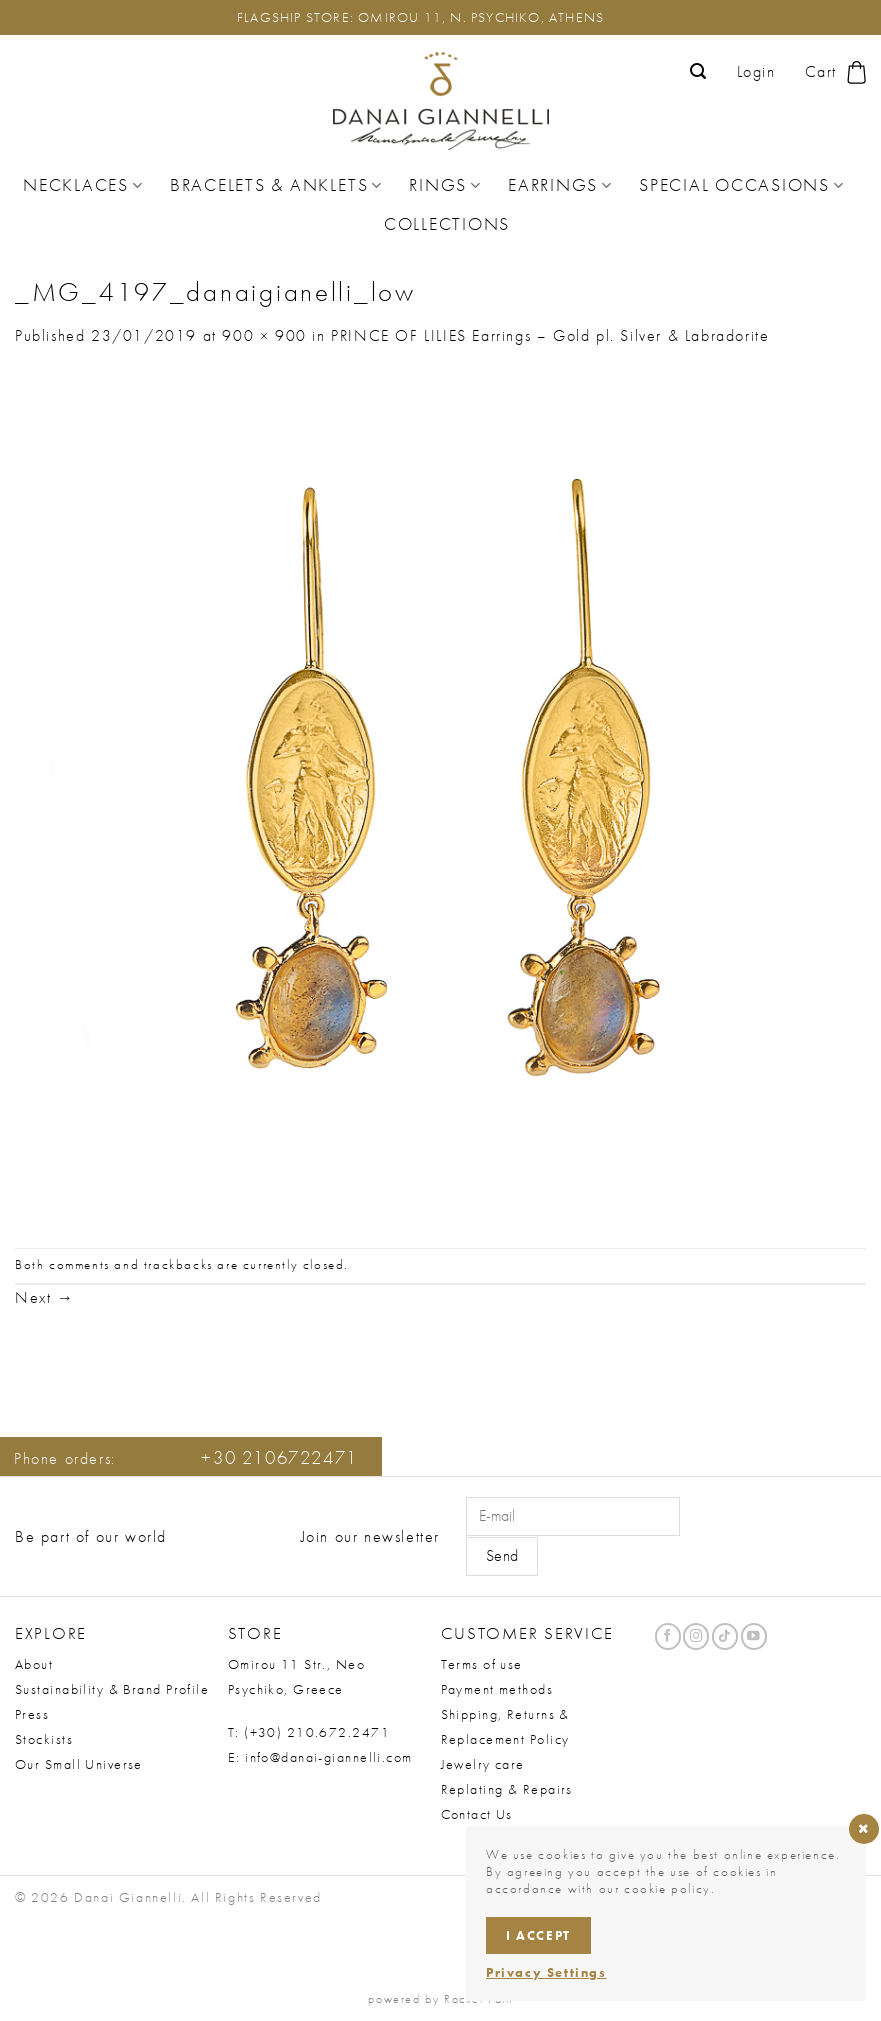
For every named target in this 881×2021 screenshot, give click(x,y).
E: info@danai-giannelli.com (320, 1757)
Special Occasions (742, 185)
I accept (538, 1935)
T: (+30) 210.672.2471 (309, 1732)
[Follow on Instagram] (696, 1636)
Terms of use (482, 1664)
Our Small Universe (79, 1764)
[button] (699, 71)
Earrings (560, 185)
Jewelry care (483, 1764)
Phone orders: (186, 1458)
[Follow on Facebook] (668, 1636)
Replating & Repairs (507, 1789)
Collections (447, 224)
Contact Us (477, 1814)
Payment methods (497, 1689)
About (34, 1664)
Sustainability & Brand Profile (112, 1689)
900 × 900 (264, 335)
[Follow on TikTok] (725, 1636)
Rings (445, 185)
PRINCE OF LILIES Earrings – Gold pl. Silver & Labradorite (550, 335)
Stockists (44, 1739)
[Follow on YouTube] (754, 1636)
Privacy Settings (546, 1972)
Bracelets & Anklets (276, 185)
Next (45, 1297)
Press (32, 1714)
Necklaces (83, 185)
